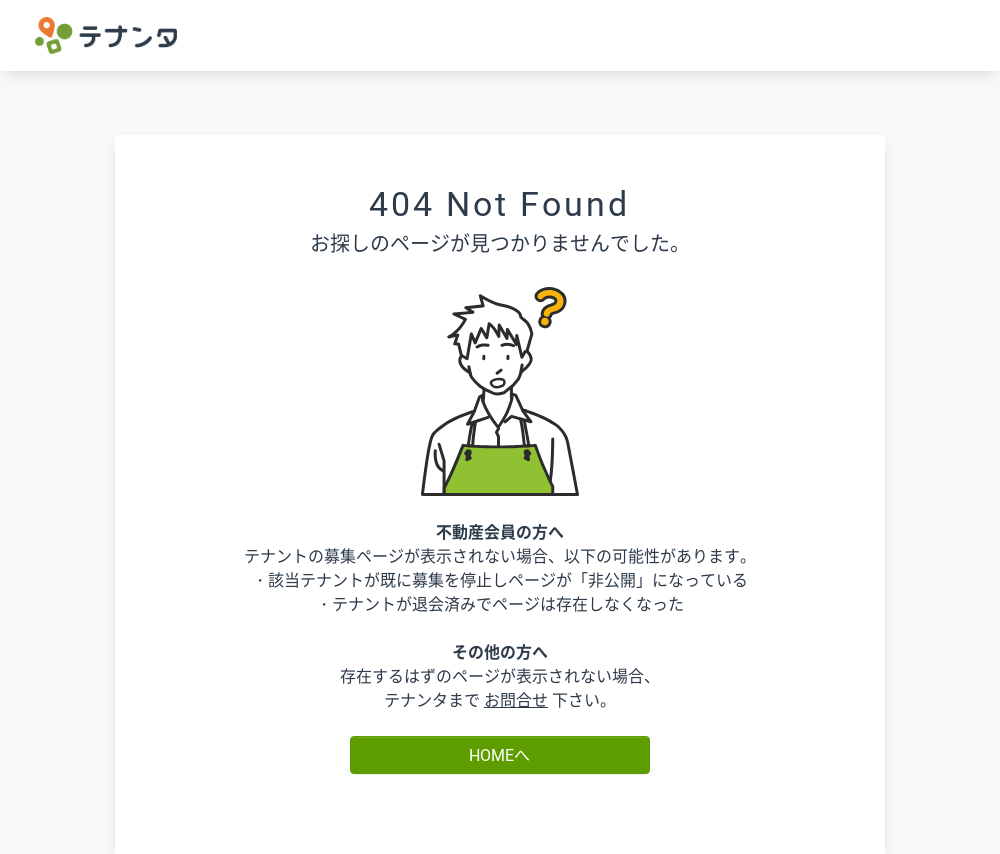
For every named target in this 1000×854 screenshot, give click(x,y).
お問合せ (516, 699)
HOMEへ (499, 754)
